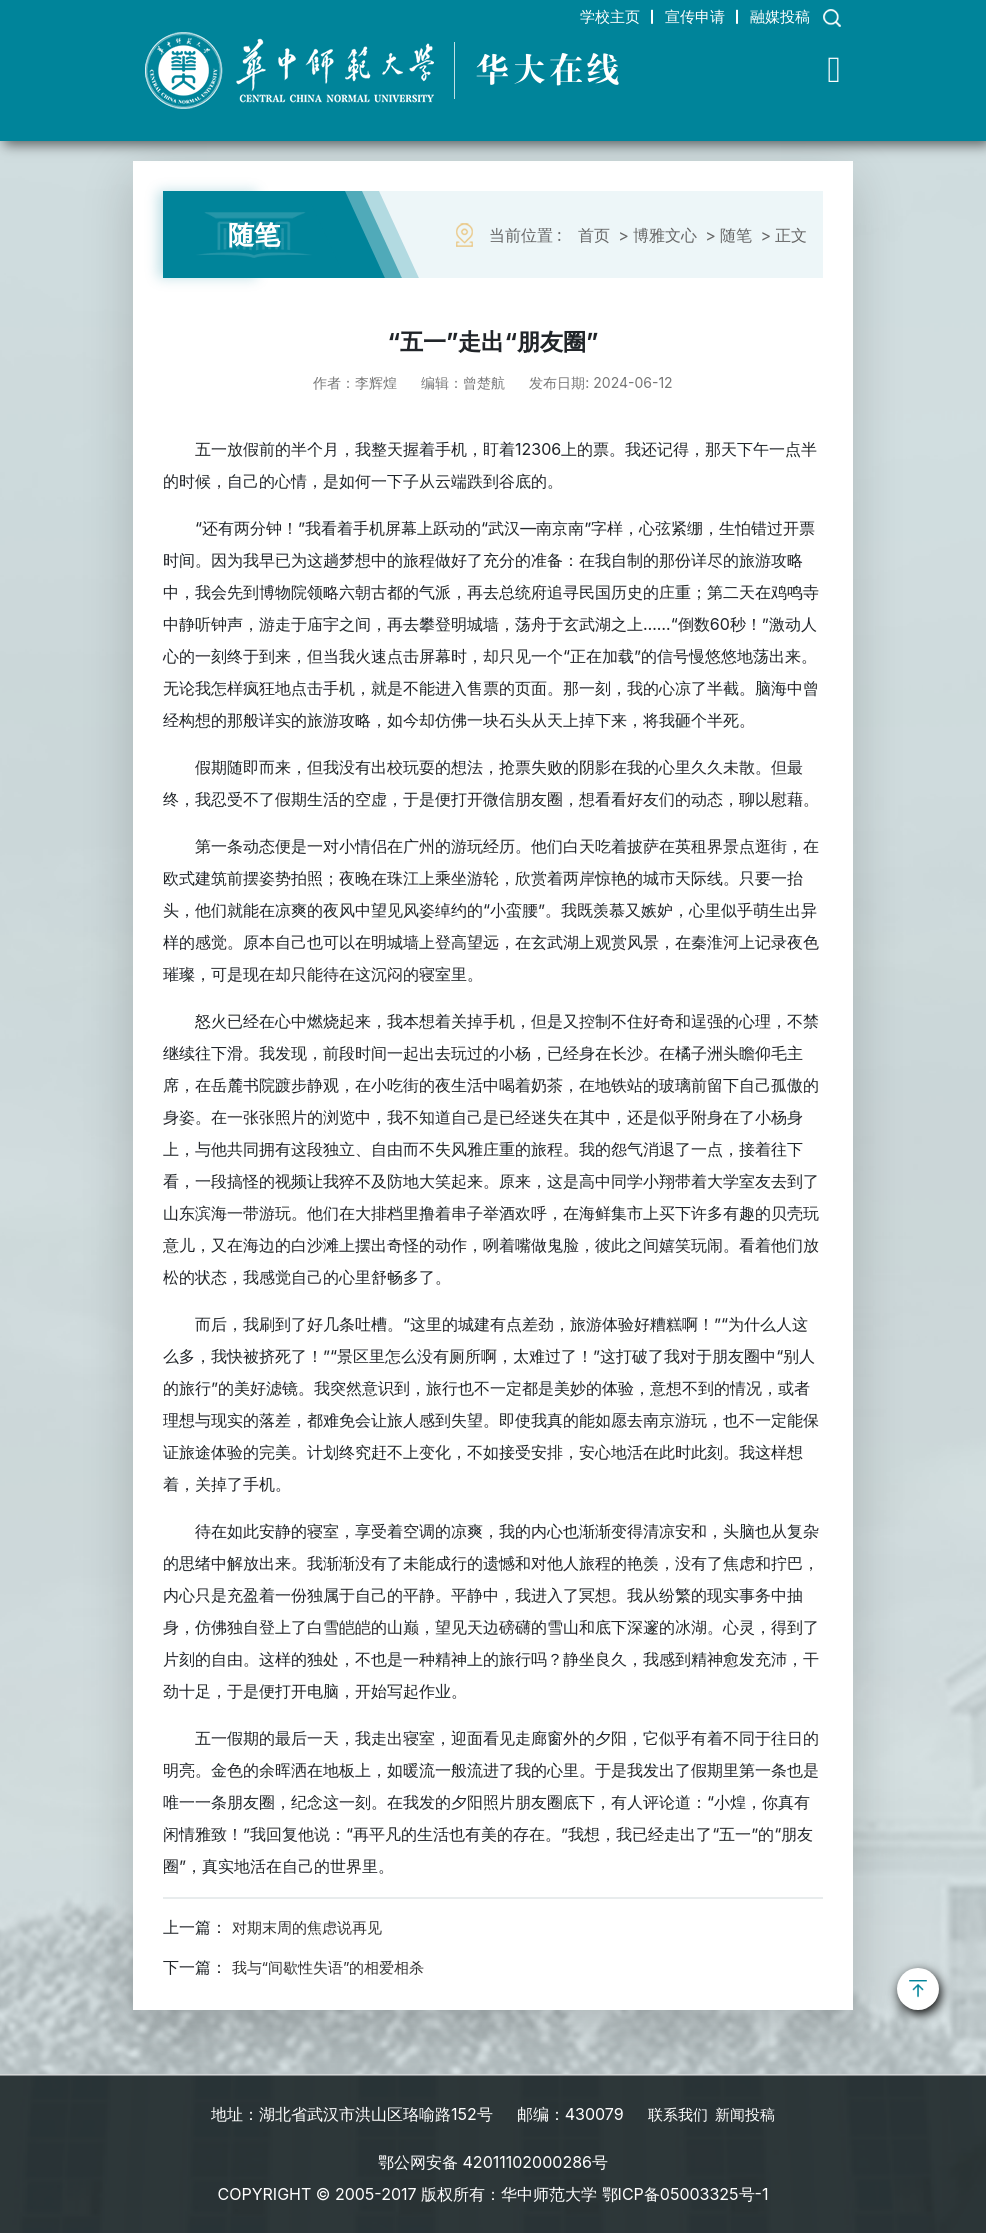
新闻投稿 (747, 2113)
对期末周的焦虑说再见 (312, 1927)
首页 (594, 235)
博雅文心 (665, 235)
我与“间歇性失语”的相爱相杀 (335, 1967)
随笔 (736, 235)
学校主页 (583, 16)
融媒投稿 (775, 16)
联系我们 (675, 2113)
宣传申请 (679, 16)
